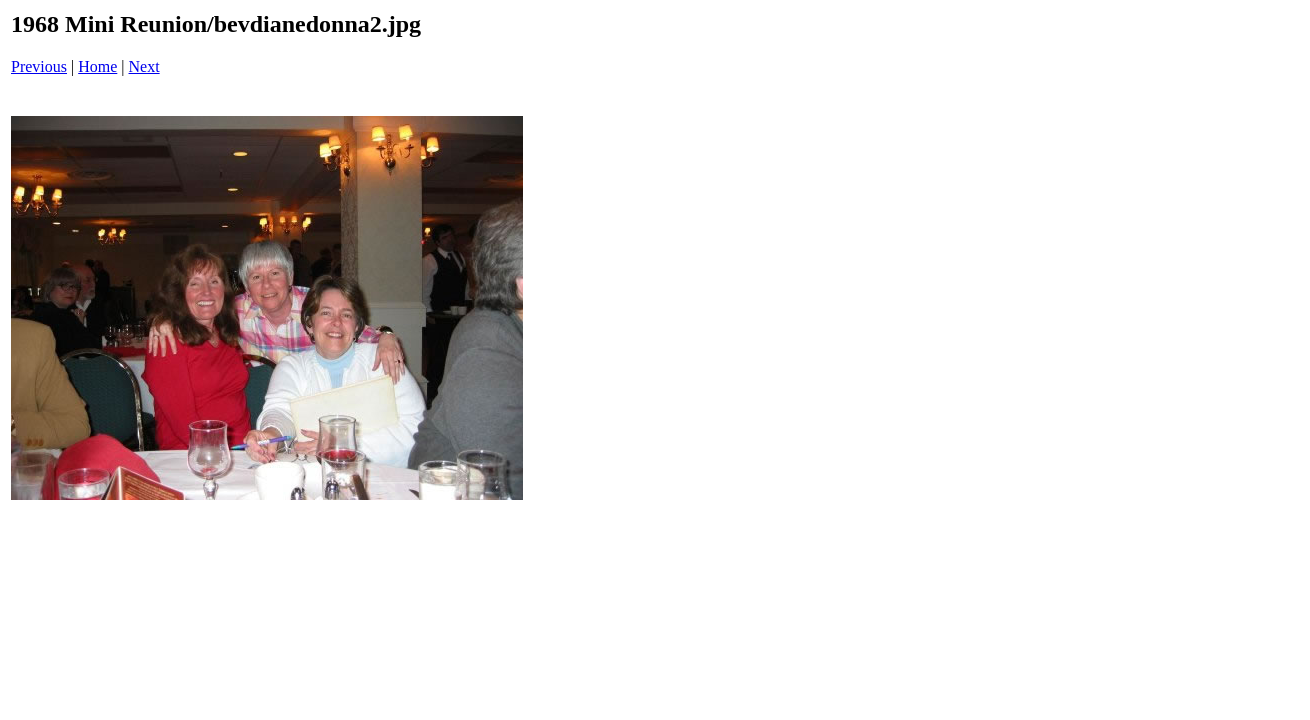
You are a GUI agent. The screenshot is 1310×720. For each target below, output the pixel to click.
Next (144, 66)
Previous (39, 66)
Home (97, 66)
